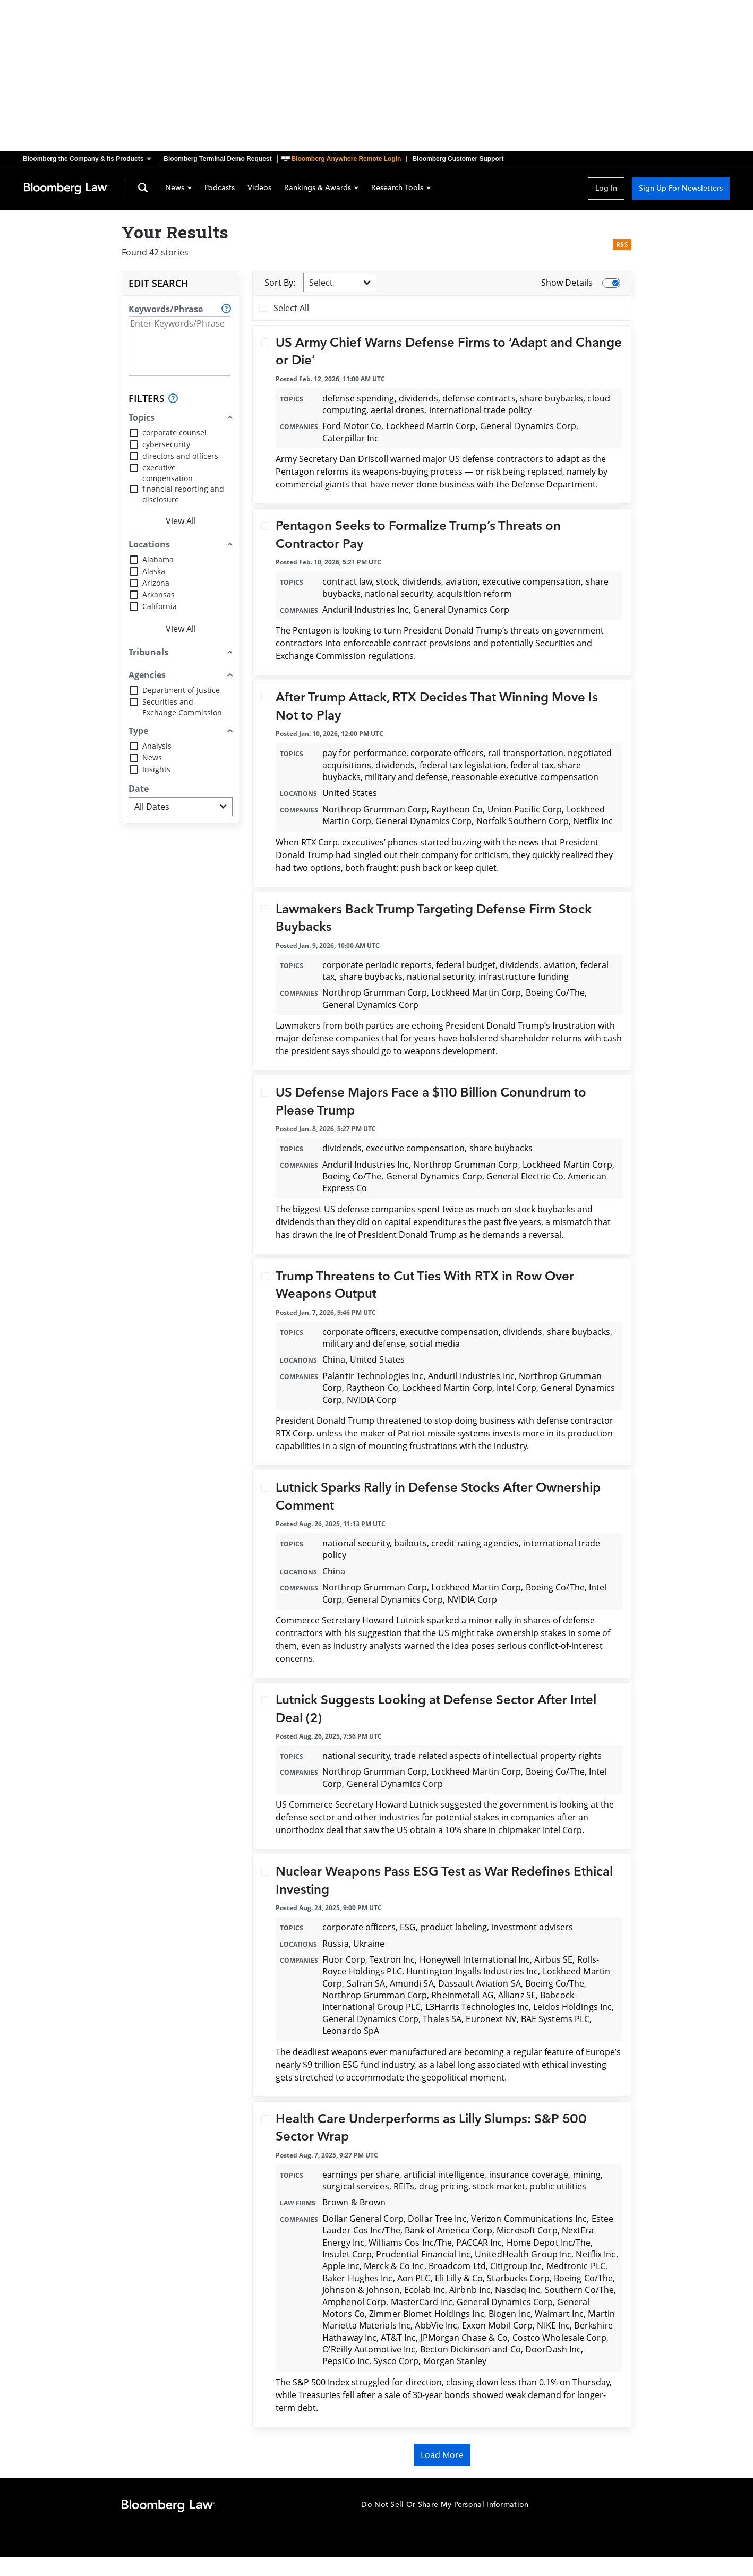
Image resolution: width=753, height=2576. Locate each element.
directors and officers (180, 456)
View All (181, 521)
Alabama (158, 559)
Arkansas (158, 594)
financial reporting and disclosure (183, 494)
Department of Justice (181, 690)
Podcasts (219, 188)
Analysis (157, 746)
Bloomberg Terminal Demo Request (217, 159)
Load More (442, 2455)
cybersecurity (166, 444)
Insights (156, 769)
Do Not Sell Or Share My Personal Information (444, 2505)
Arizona (155, 583)
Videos (259, 188)
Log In (606, 188)
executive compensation (167, 473)
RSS (622, 244)
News (178, 188)
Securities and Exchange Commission (182, 707)
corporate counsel (174, 432)
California (159, 606)
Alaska (153, 571)
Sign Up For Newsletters (681, 188)
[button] (90, 159)
